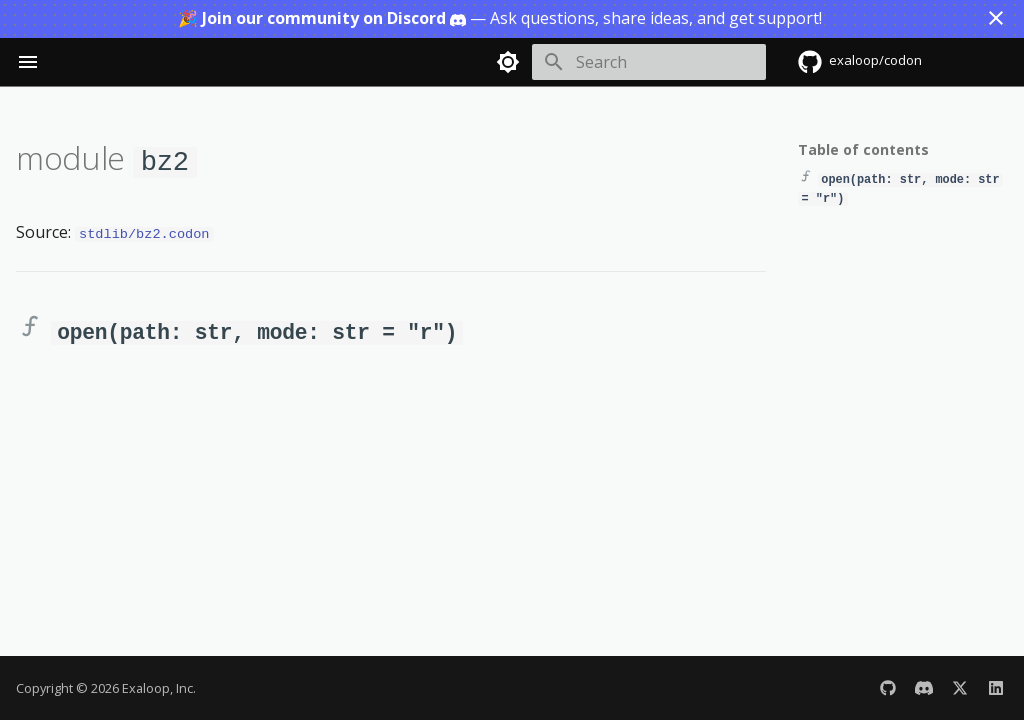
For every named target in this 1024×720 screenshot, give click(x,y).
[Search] (649, 62)
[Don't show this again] (996, 18)
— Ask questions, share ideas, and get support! (500, 18)
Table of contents (863, 150)
